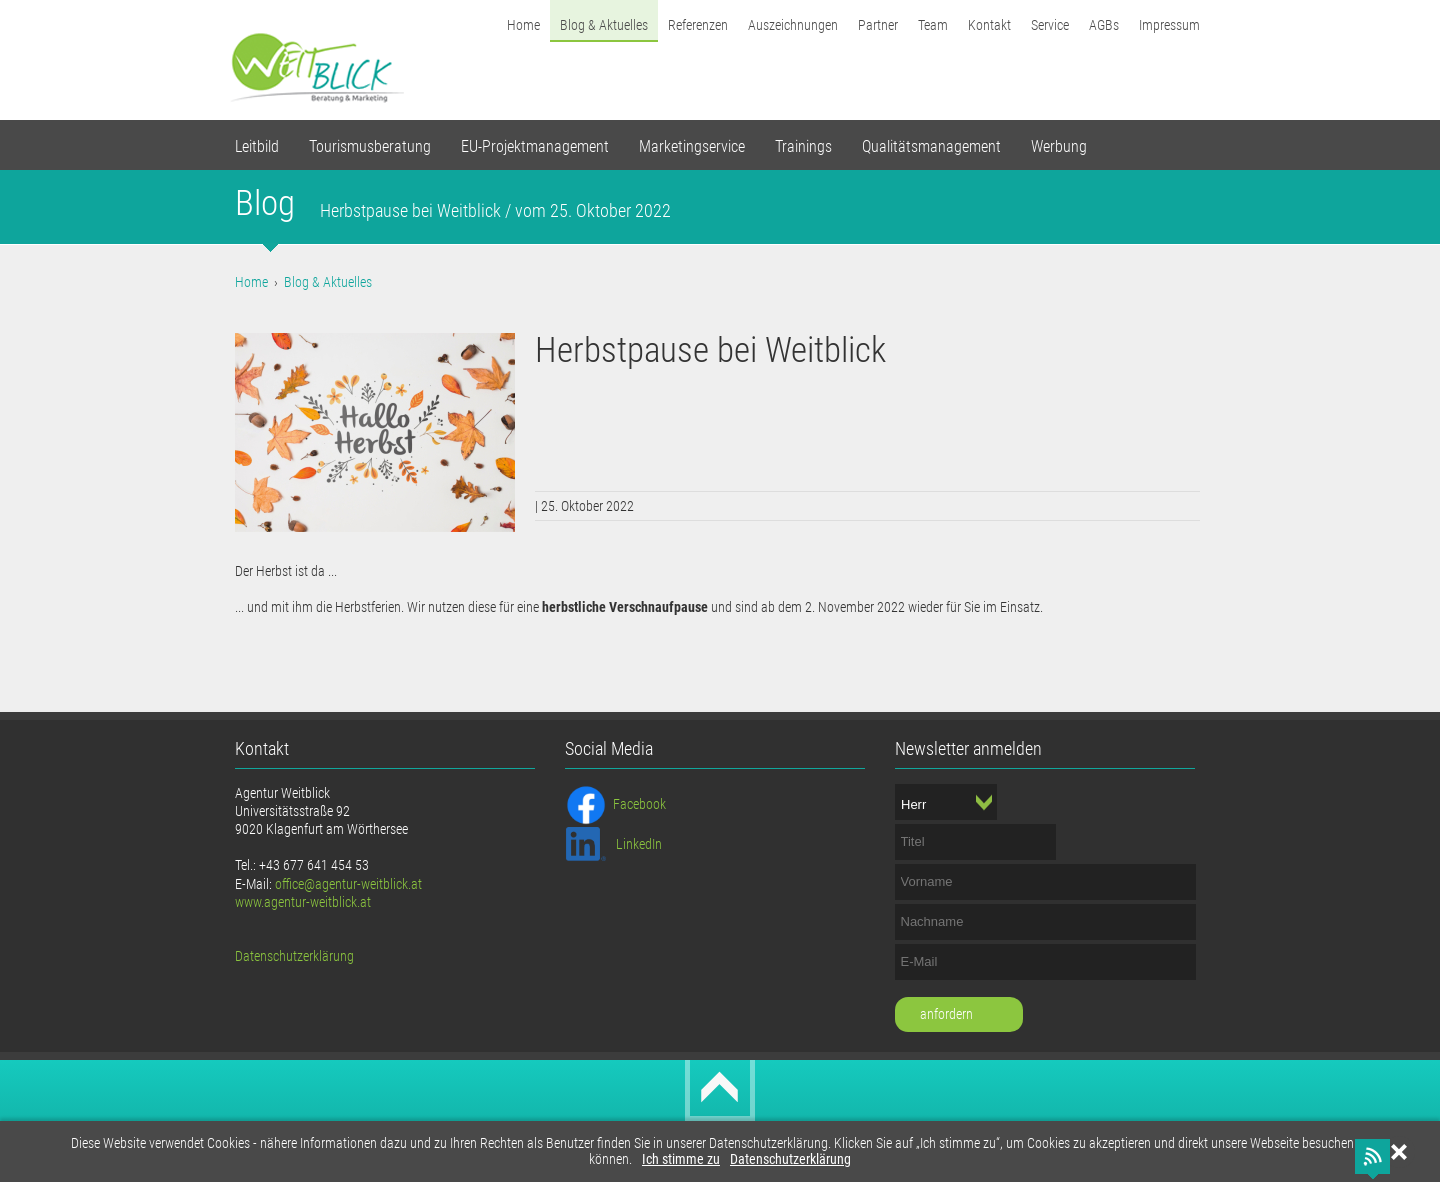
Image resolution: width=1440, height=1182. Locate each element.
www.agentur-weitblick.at (303, 902)
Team (933, 25)
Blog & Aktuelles (604, 25)
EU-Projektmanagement (535, 146)
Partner (878, 25)
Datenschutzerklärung (790, 1159)
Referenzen (698, 25)
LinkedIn (639, 844)
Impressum (1169, 25)
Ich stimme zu (681, 1159)
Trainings (803, 146)
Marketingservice (692, 146)
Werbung (1059, 146)
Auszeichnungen (793, 25)
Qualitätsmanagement (931, 146)
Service (1050, 25)
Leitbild (257, 146)
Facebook (639, 804)
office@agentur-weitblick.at (348, 884)
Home (523, 25)
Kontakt (989, 25)
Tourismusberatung (370, 146)
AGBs (1104, 25)
